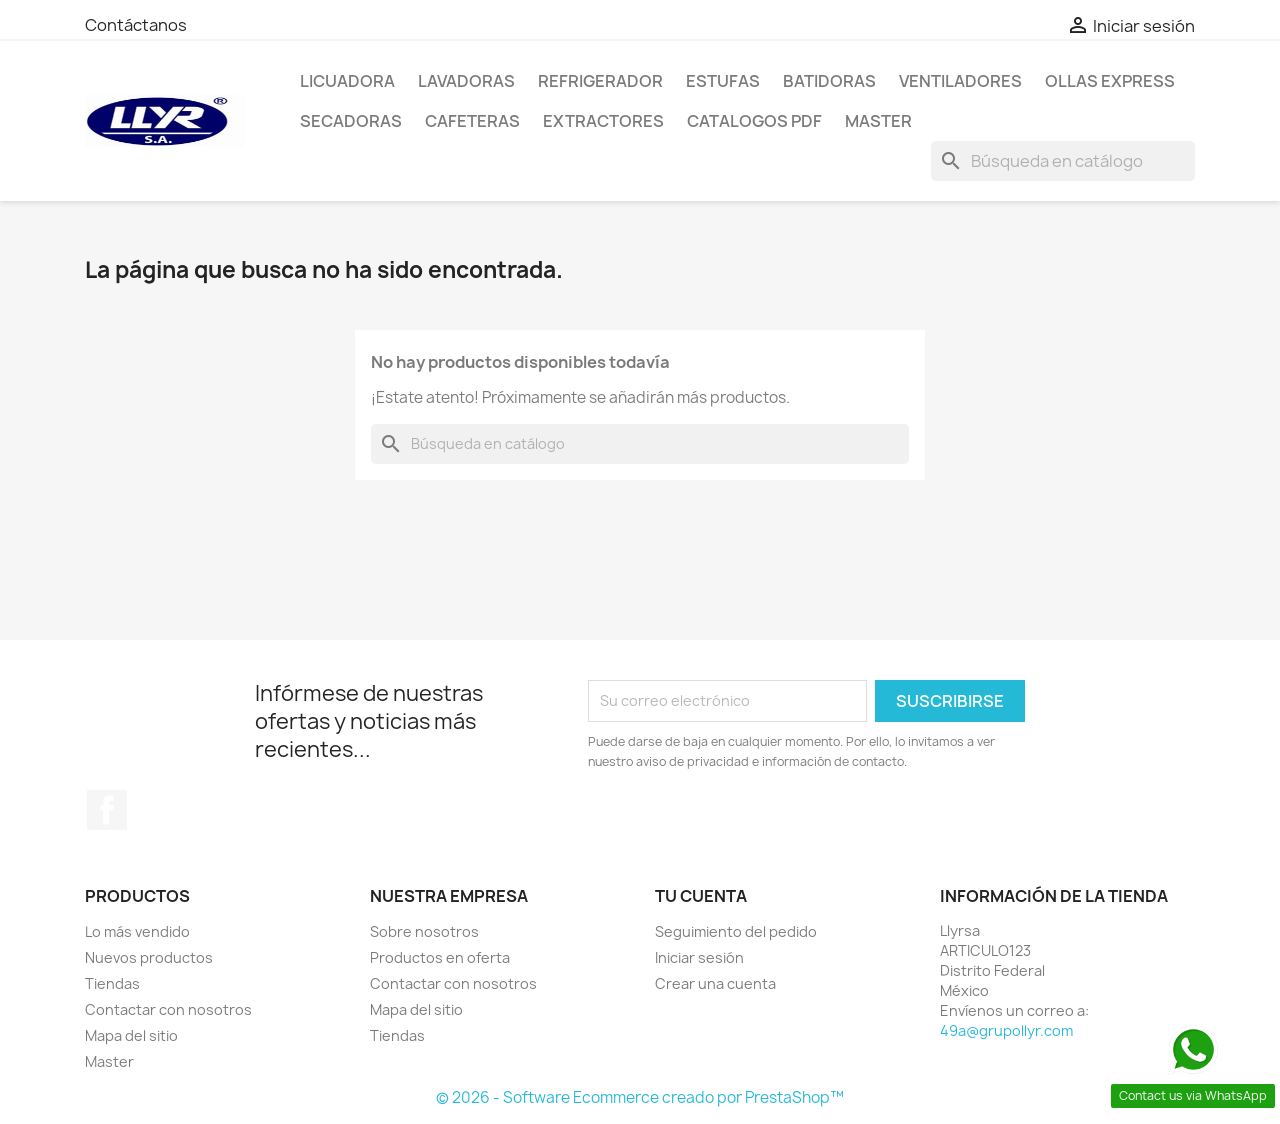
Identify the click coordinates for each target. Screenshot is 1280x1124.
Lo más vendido (137, 931)
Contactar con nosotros (168, 1009)
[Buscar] (1063, 161)
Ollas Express (1110, 81)
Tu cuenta (701, 896)
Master (878, 121)
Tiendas (112, 983)
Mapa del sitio (131, 1035)
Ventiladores (960, 81)
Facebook (107, 810)
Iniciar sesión (699, 957)
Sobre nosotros (424, 931)
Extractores (603, 121)
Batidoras (829, 81)
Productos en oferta (440, 957)
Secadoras (351, 121)
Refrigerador (600, 81)
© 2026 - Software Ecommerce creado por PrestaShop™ (640, 1097)
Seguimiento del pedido (736, 931)
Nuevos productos (149, 957)
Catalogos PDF (754, 121)
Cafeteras (472, 121)
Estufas (723, 81)
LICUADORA (347, 81)
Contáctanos (136, 25)
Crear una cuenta (715, 983)
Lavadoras (466, 81)
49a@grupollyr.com (1006, 1030)
